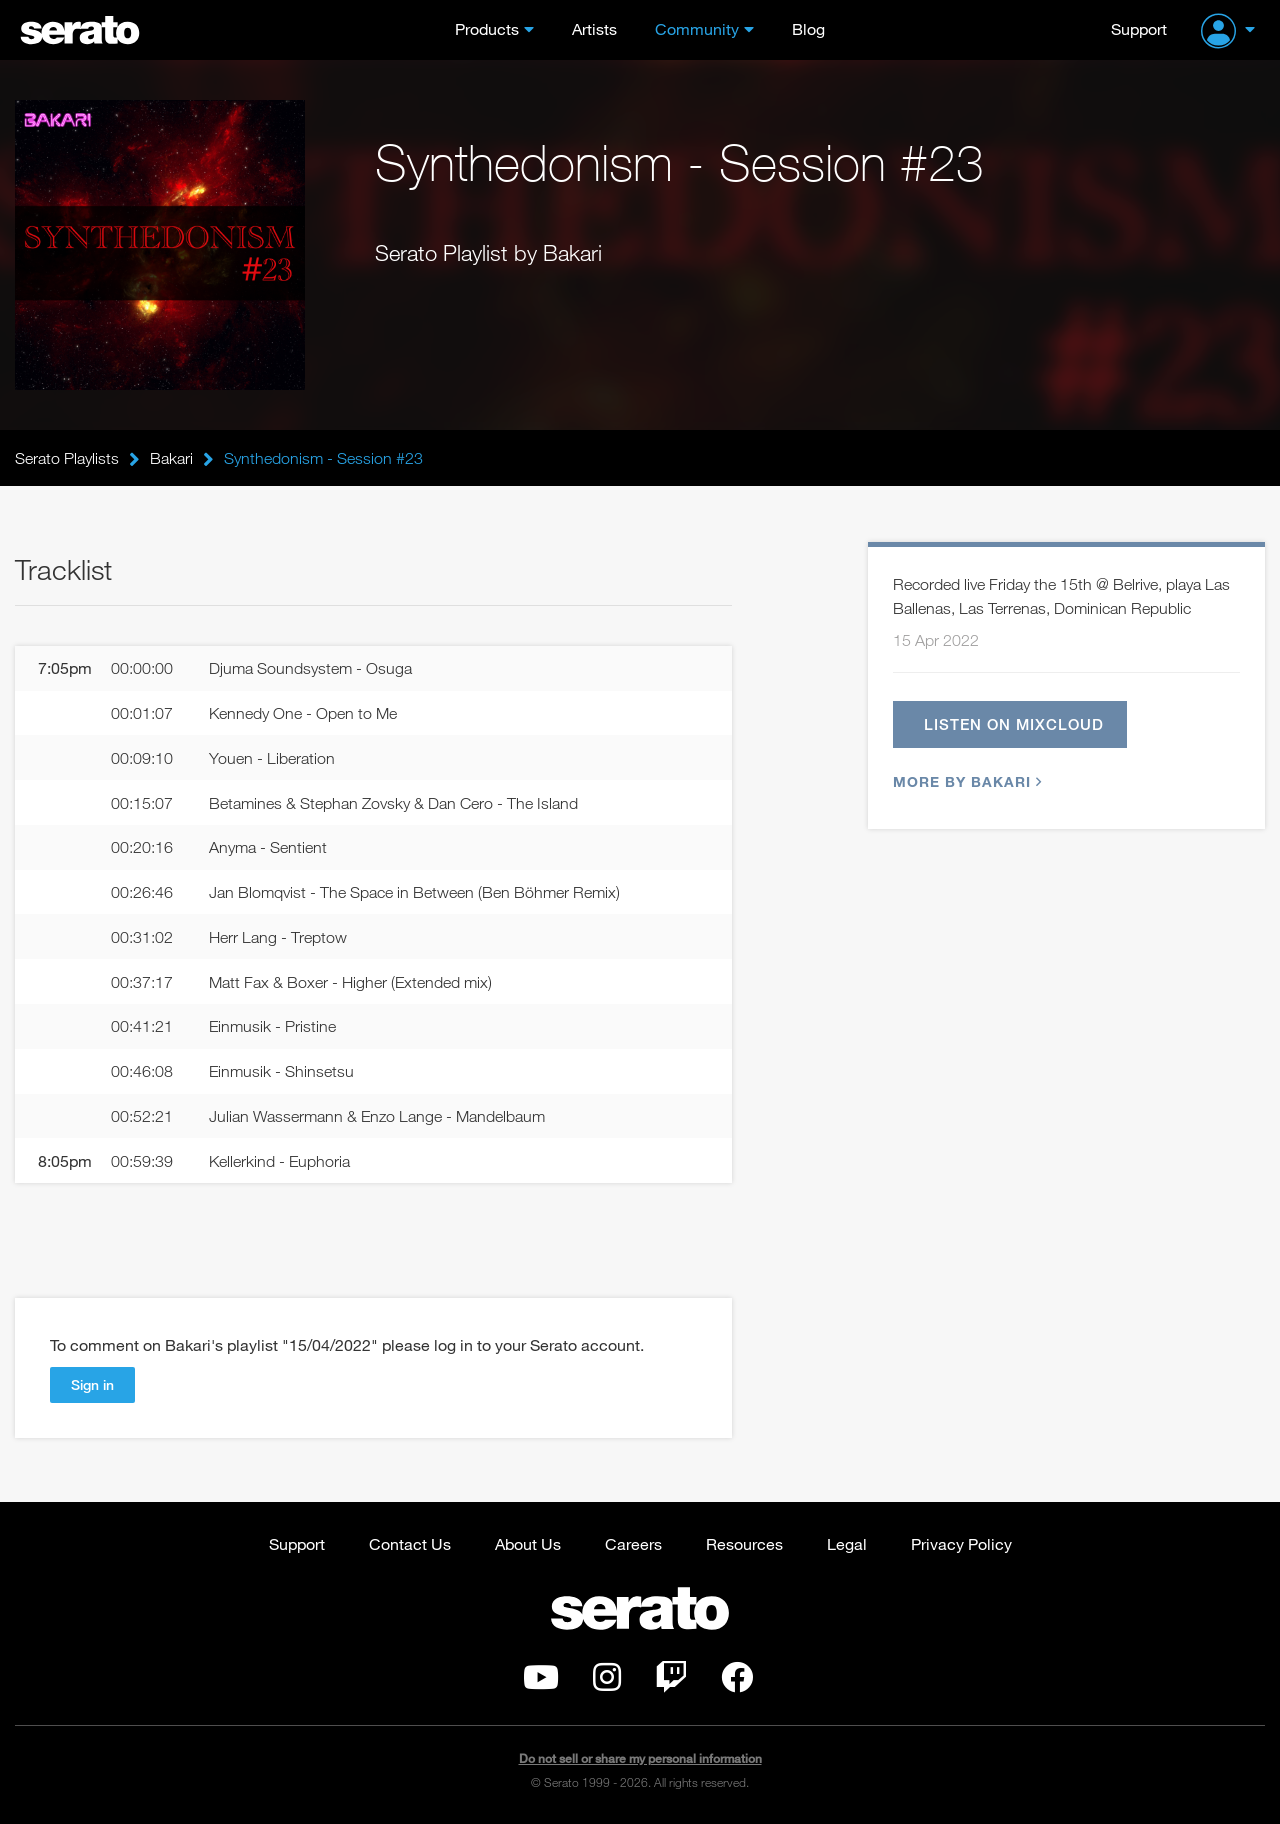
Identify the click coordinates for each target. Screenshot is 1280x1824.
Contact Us (410, 1543)
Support (1139, 28)
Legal (847, 1543)
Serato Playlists (67, 458)
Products (487, 28)
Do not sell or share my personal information (640, 1758)
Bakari (171, 458)
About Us (528, 1543)
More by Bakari (965, 781)
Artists (594, 28)
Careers (633, 1543)
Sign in (92, 1384)
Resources (744, 1543)
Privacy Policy (961, 1543)
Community (697, 28)
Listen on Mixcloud (1014, 724)
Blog (808, 28)
